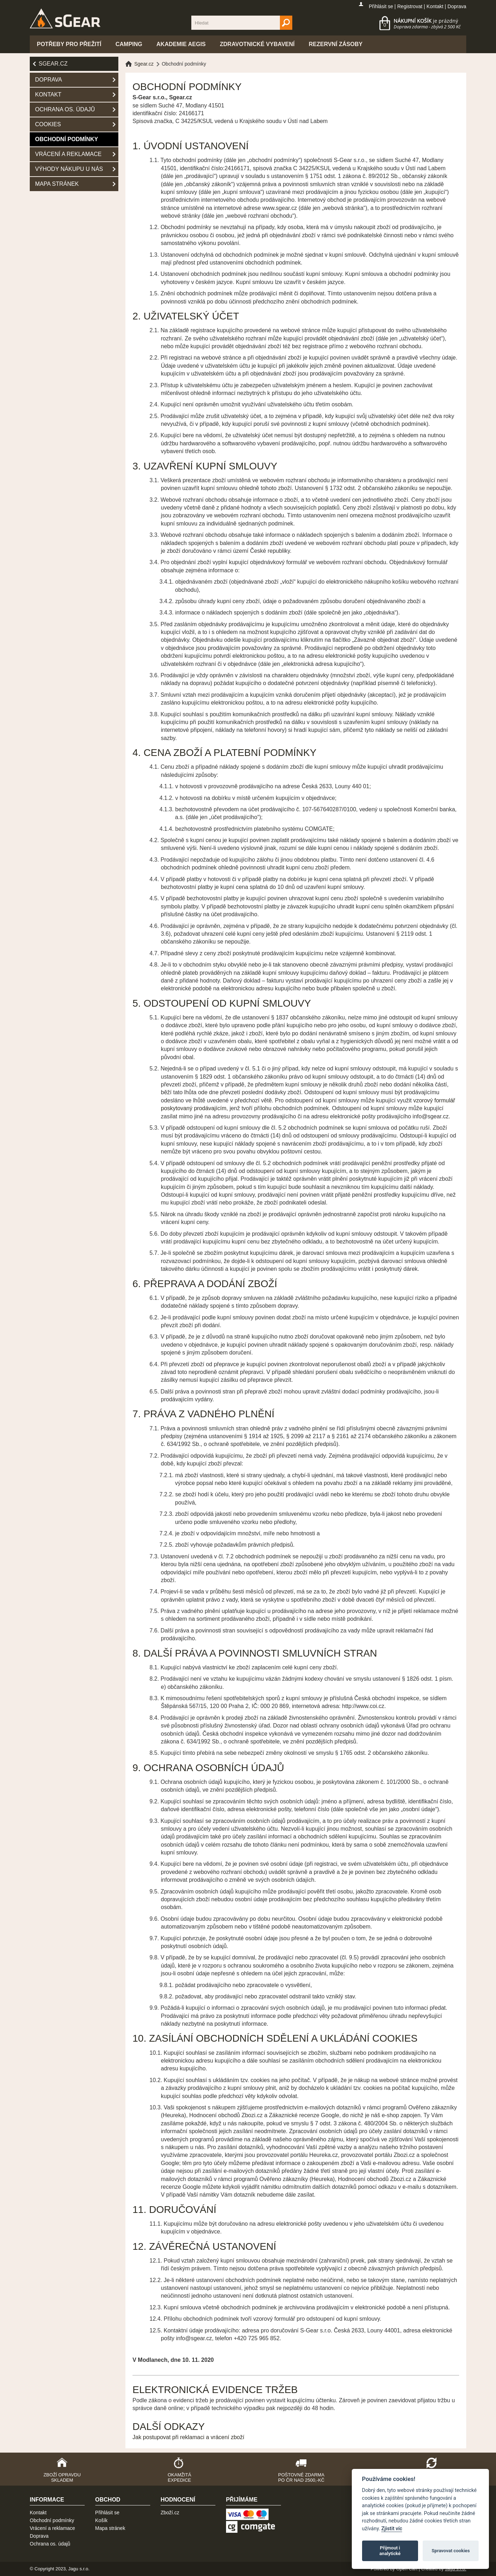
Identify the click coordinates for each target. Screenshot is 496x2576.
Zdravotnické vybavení (257, 44)
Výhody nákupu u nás (69, 169)
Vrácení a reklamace (68, 154)
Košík (101, 2520)
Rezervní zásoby (335, 44)
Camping (128, 44)
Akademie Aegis (181, 44)
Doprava (456, 6)
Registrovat (409, 6)
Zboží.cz (169, 2512)
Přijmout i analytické (390, 2550)
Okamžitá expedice (179, 2477)
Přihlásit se (381, 6)
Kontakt (435, 6)
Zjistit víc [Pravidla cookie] (391, 2529)
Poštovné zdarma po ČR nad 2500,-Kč (301, 2477)
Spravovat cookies (451, 2550)
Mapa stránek (57, 184)
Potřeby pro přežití (69, 44)
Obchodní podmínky (66, 139)
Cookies (48, 124)
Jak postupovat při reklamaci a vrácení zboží (188, 2437)
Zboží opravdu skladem (62, 2477)
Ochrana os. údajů (65, 109)
